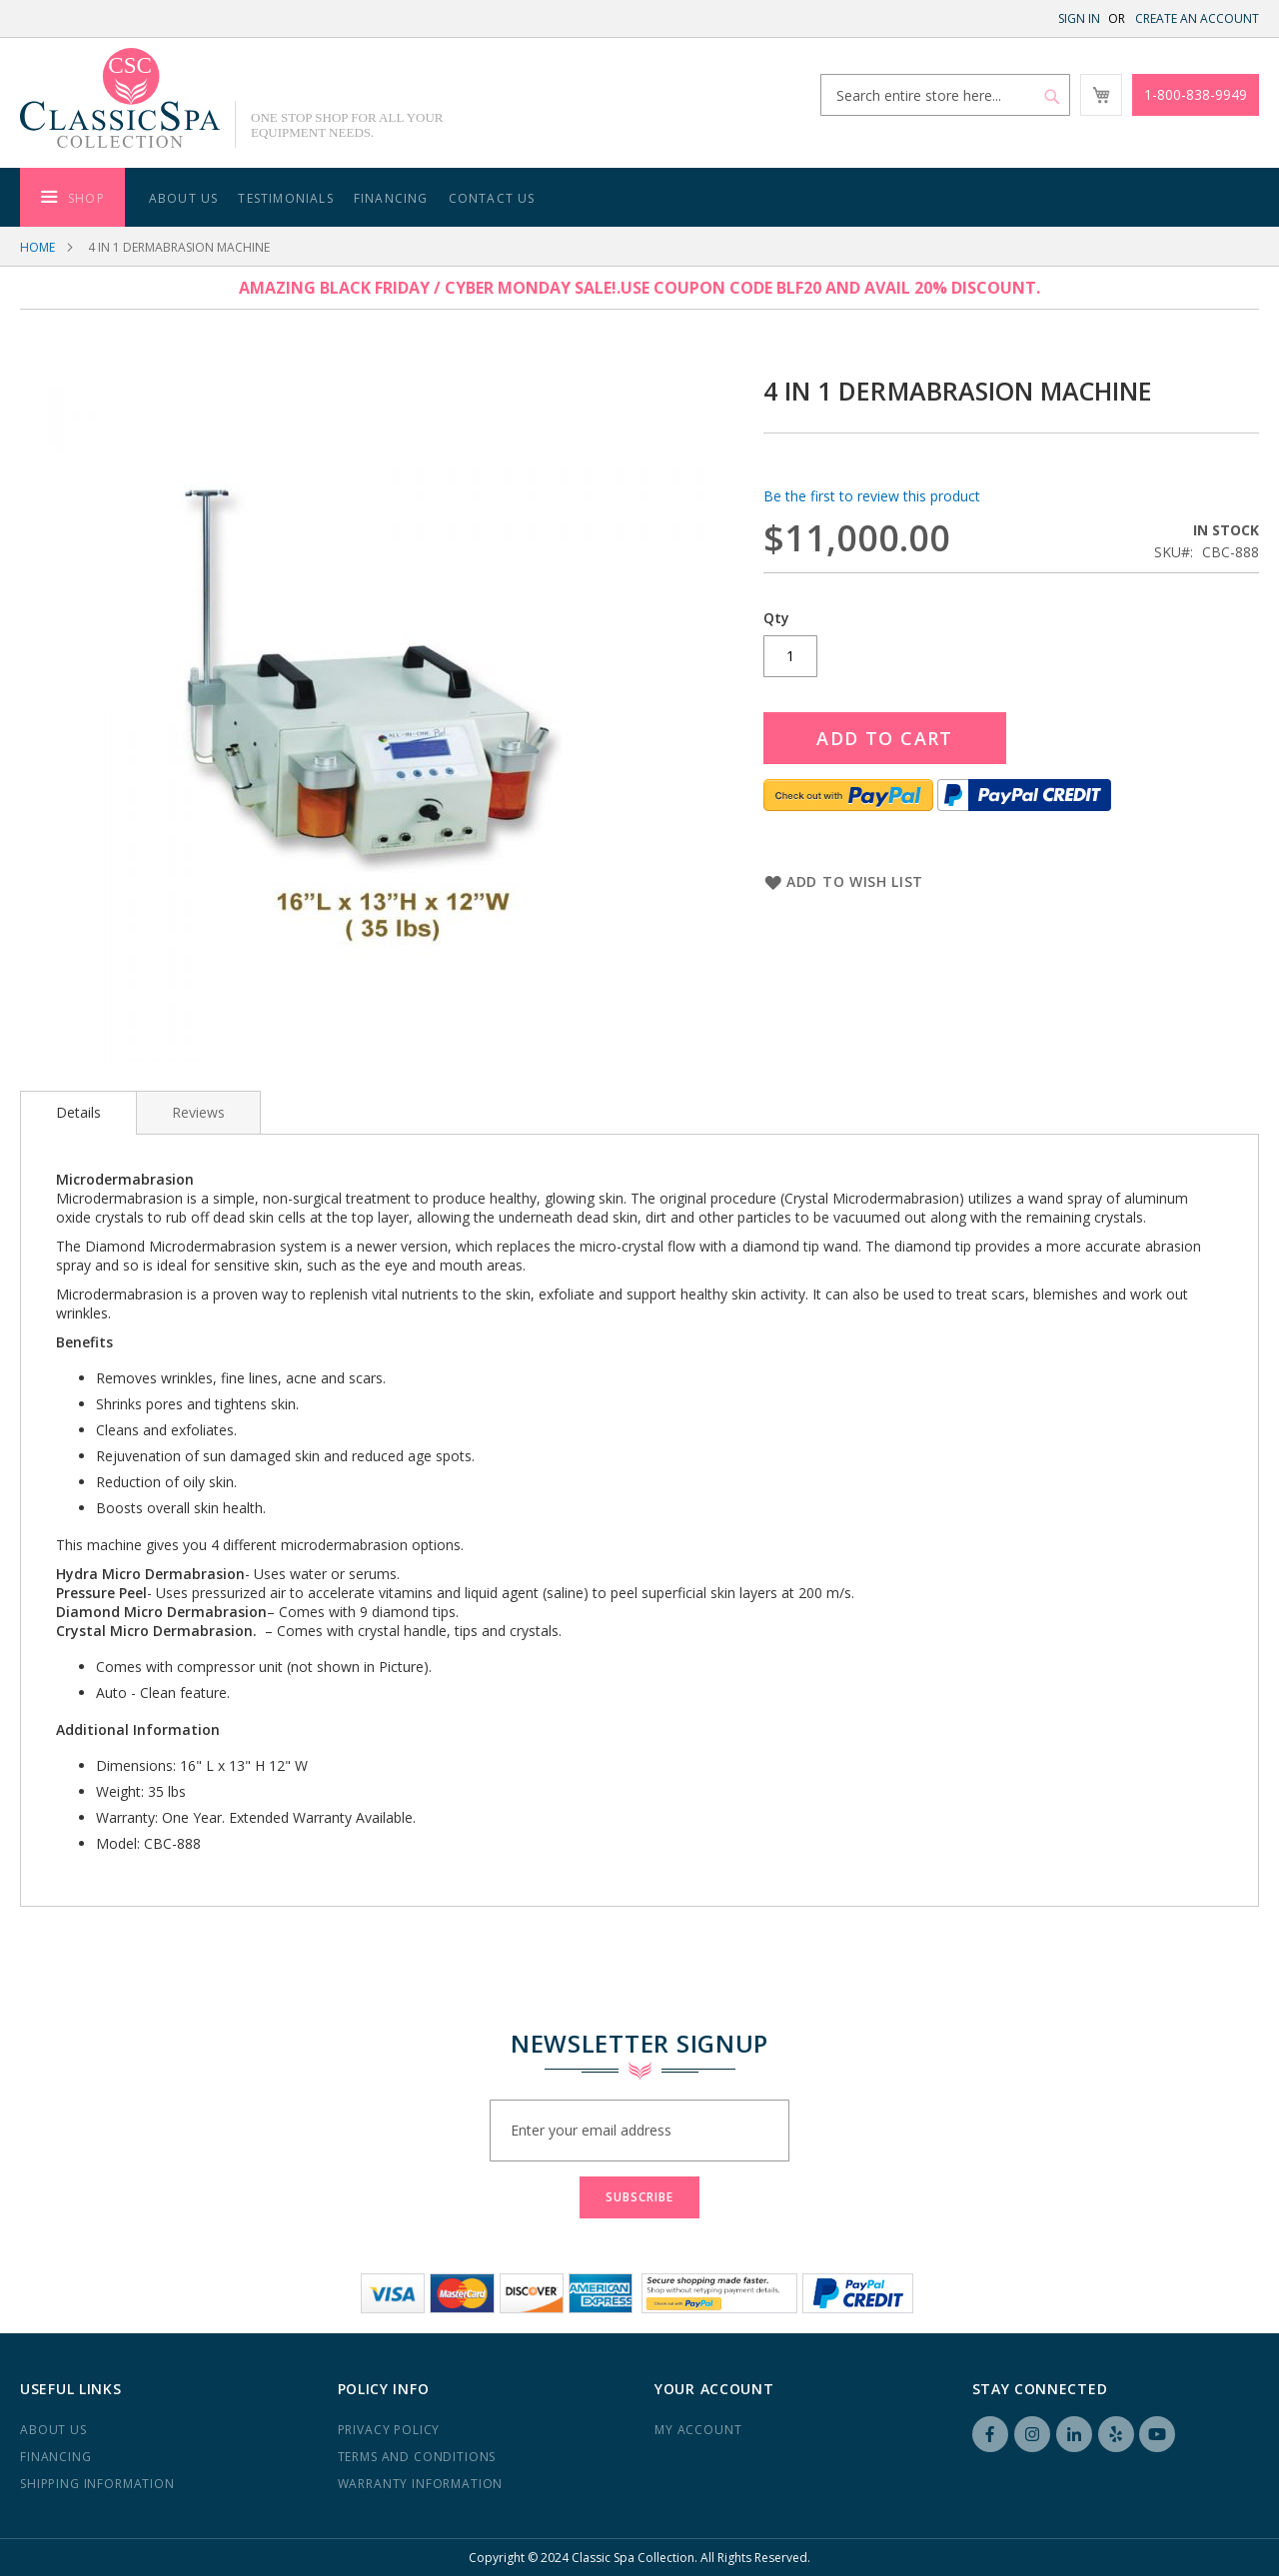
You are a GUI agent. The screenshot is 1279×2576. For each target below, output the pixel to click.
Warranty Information (421, 2483)
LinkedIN (1074, 2434)
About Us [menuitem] (184, 198)
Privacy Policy (389, 2429)
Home (37, 247)
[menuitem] (72, 197)
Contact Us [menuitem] (492, 198)
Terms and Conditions (417, 2456)
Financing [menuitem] (391, 198)
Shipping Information (97, 2483)
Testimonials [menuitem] (285, 198)
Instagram (1032, 2434)
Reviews (198, 1112)
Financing (56, 2456)
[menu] (639, 197)
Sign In (1079, 18)
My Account (697, 2429)
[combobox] (945, 95)
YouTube (1157, 2434)
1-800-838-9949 (1195, 94)
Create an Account (1197, 18)
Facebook (990, 2434)
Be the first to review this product (871, 495)
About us (53, 2429)
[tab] (78, 1113)
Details (78, 1112)
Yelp (1116, 2434)
